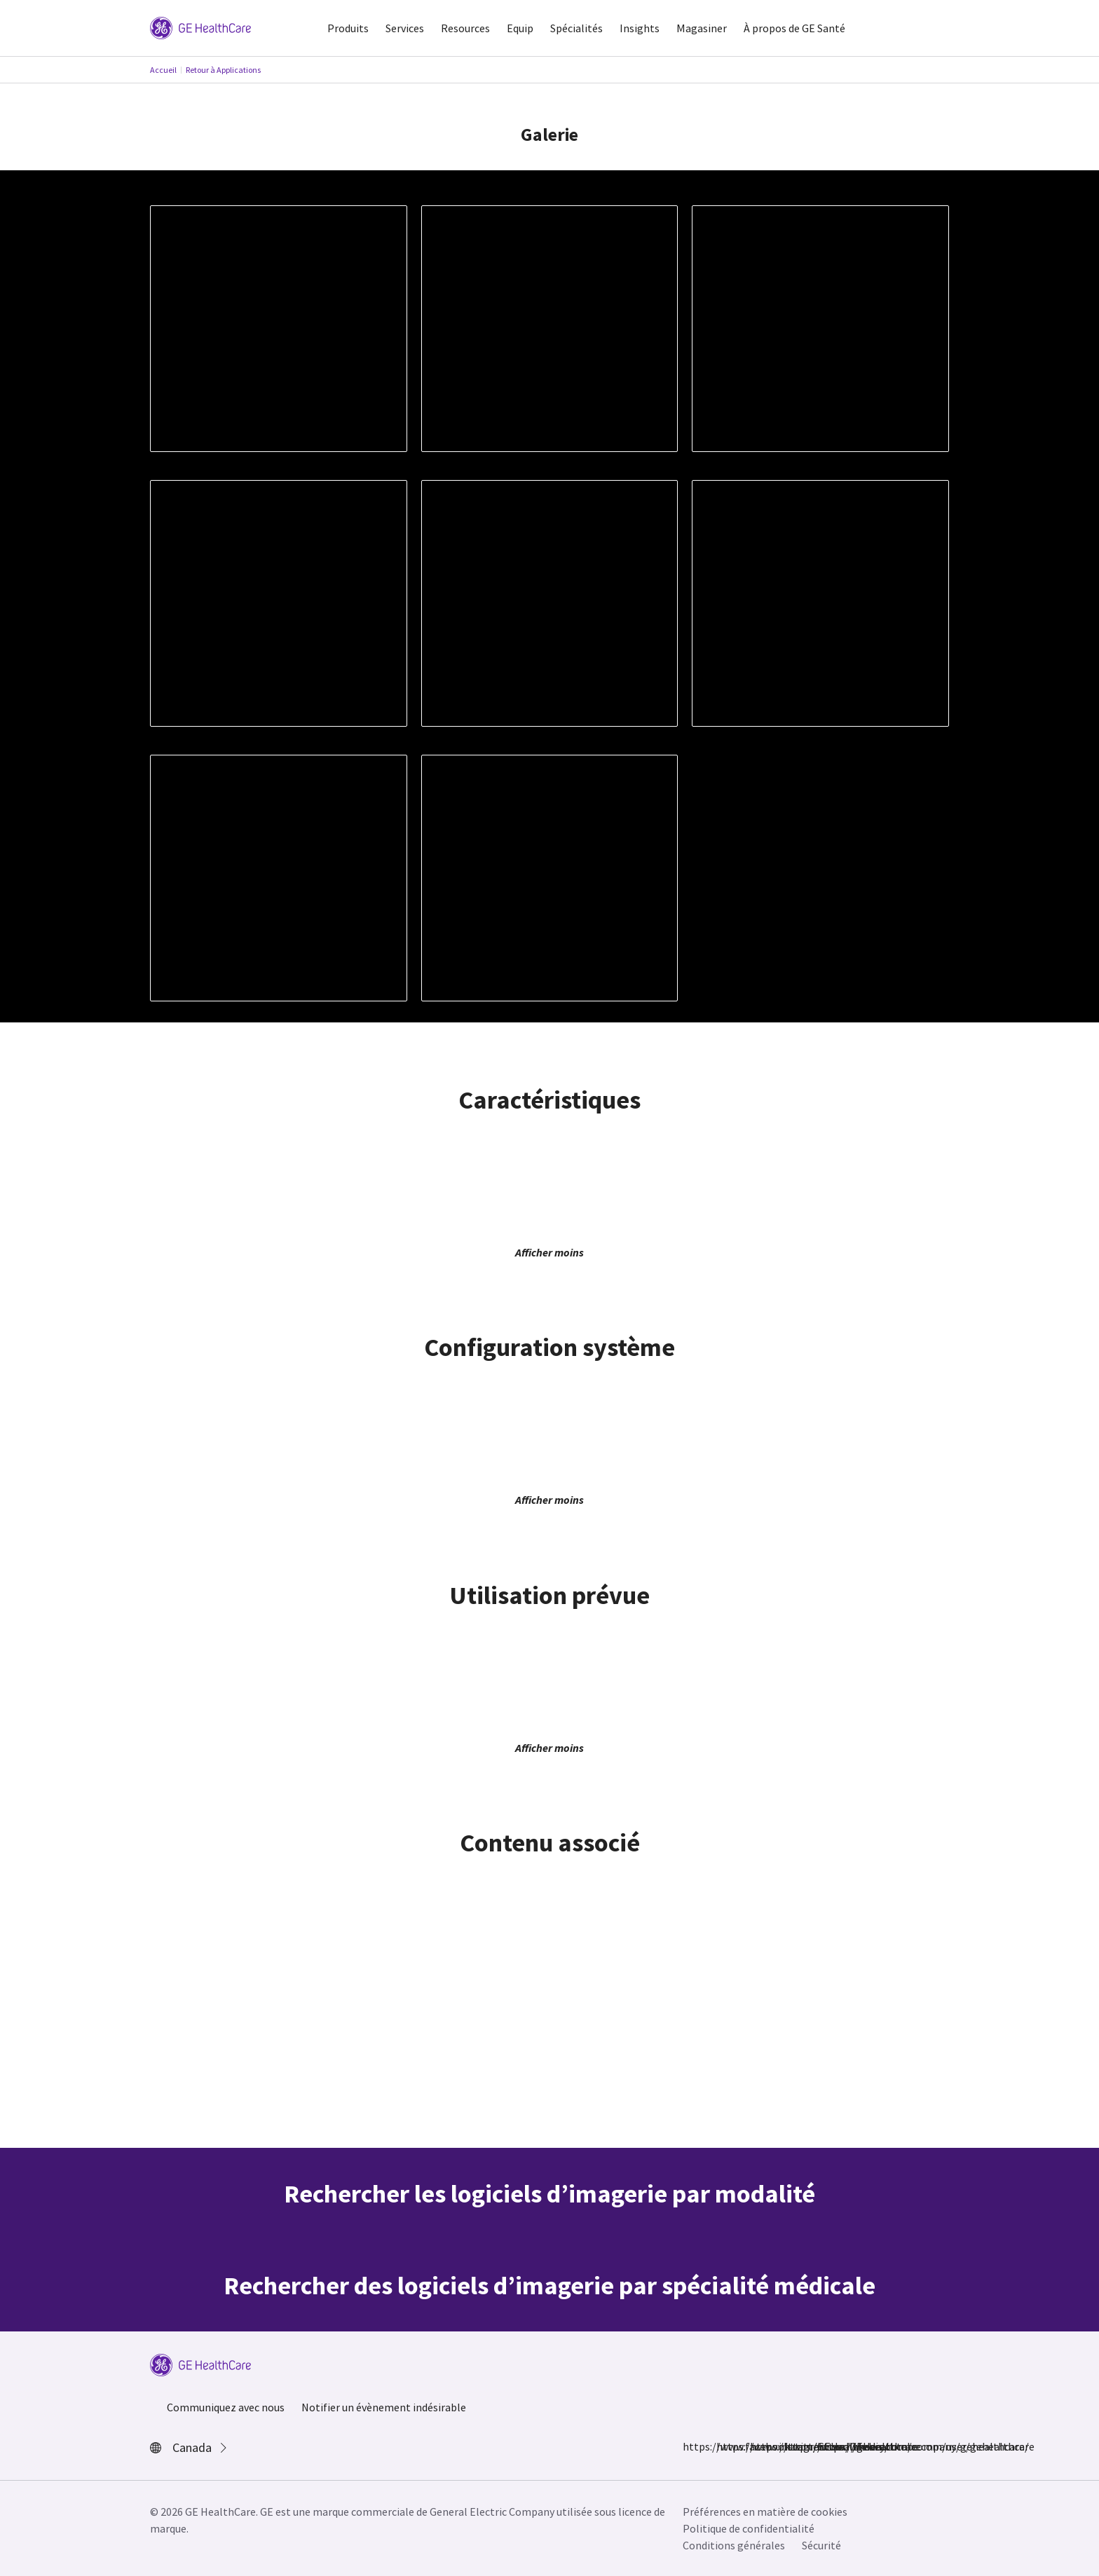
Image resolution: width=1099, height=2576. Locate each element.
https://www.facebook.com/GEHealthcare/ (691, 2446)
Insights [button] (640, 28)
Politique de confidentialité (748, 2528)
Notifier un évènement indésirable (383, 2407)
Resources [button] (465, 28)
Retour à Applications (223, 69)
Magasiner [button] (701, 28)
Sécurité (821, 2545)
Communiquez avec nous (226, 2407)
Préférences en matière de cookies (765, 2512)
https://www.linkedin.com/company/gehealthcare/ (792, 2446)
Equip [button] (520, 28)
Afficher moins (549, 1252)
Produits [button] (348, 28)
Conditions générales (734, 2545)
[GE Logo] (200, 27)
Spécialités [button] (576, 28)
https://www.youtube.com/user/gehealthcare (825, 2446)
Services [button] (404, 28)
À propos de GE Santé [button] (794, 28)
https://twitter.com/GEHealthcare (758, 2446)
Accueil (163, 69)
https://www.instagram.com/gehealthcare (724, 2446)
